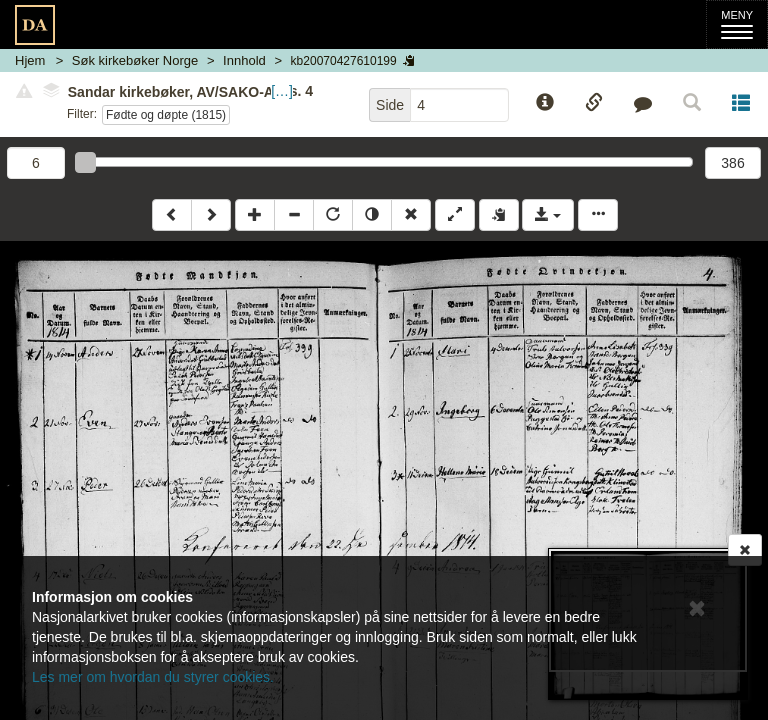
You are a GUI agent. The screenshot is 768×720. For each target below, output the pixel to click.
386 (732, 163)
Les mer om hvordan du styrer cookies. (153, 677)
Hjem (30, 60)
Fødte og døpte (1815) (166, 115)
